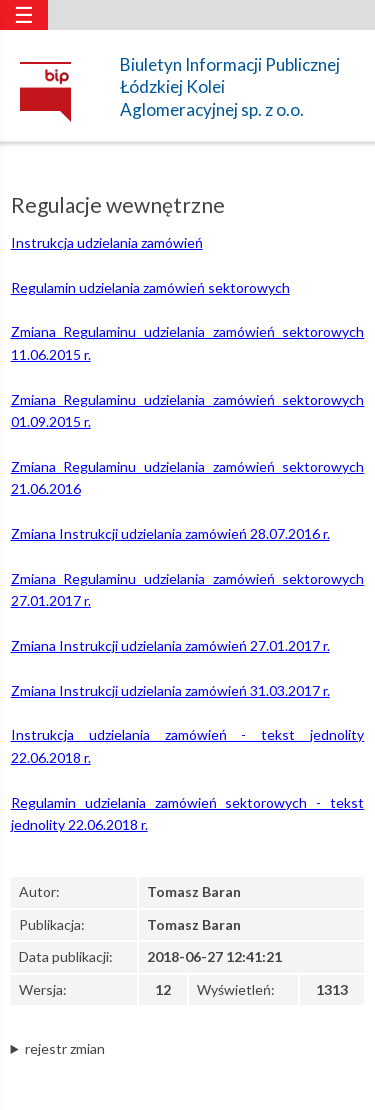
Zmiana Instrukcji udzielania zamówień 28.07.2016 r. (170, 533)
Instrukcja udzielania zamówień (107, 242)
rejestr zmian (65, 1048)
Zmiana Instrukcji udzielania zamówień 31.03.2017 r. (170, 690)
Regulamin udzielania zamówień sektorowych (150, 287)
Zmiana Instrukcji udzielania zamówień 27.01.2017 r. (170, 645)
